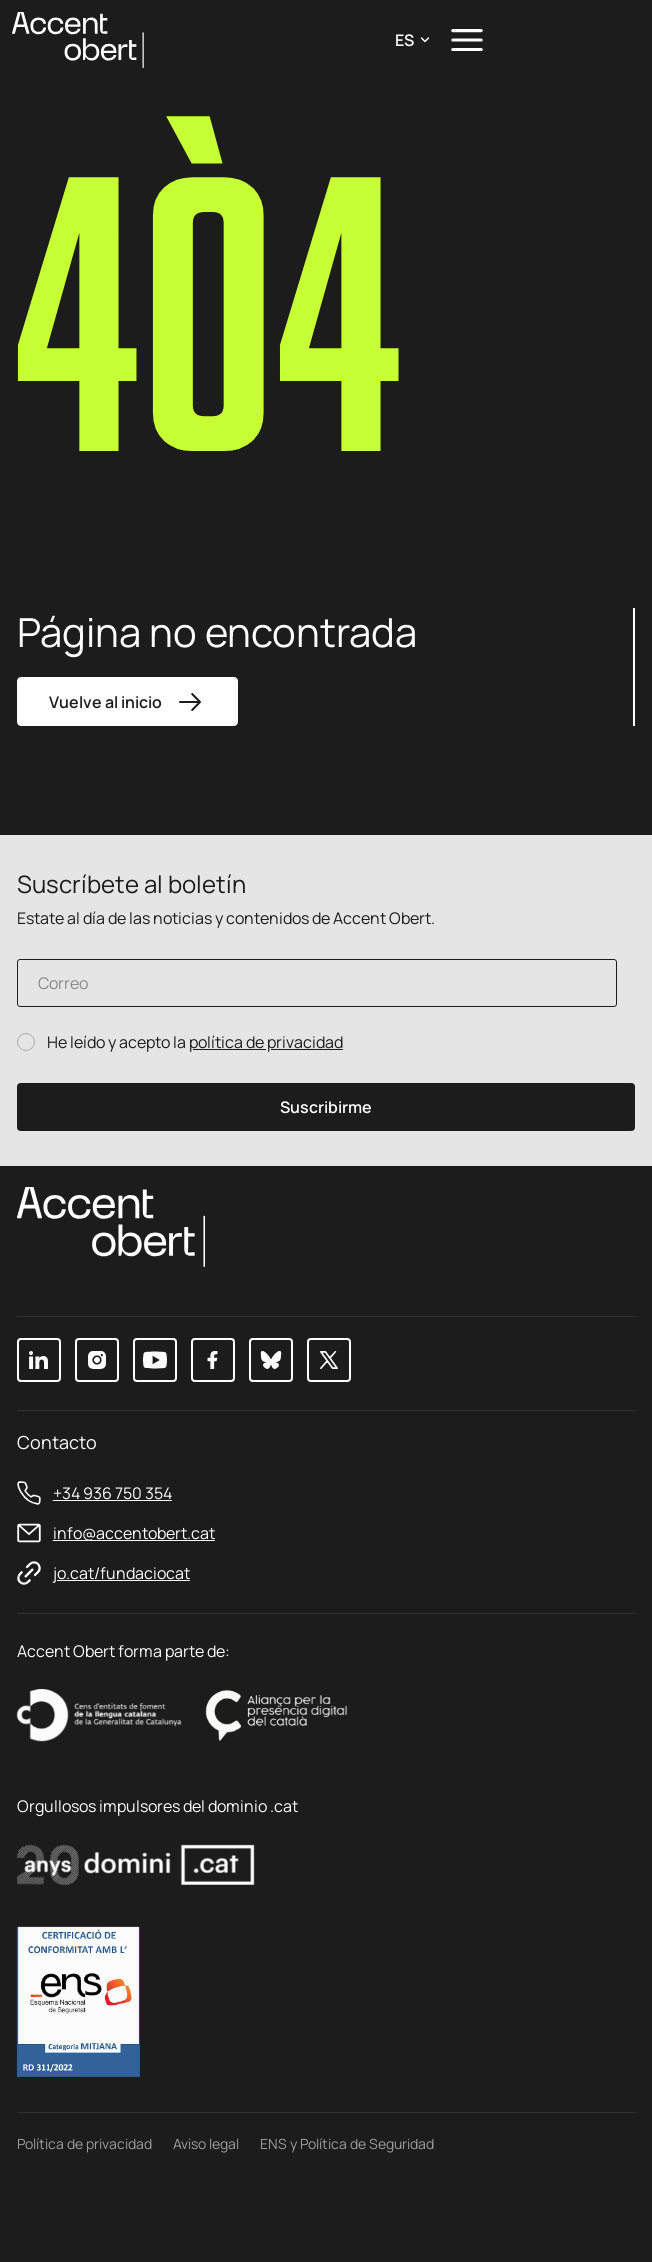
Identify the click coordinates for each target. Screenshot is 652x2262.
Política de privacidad (84, 2217)
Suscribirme (326, 1108)
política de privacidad (266, 1043)
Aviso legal (206, 2217)
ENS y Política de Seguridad (347, 2217)
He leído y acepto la (195, 1043)
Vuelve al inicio (128, 702)
